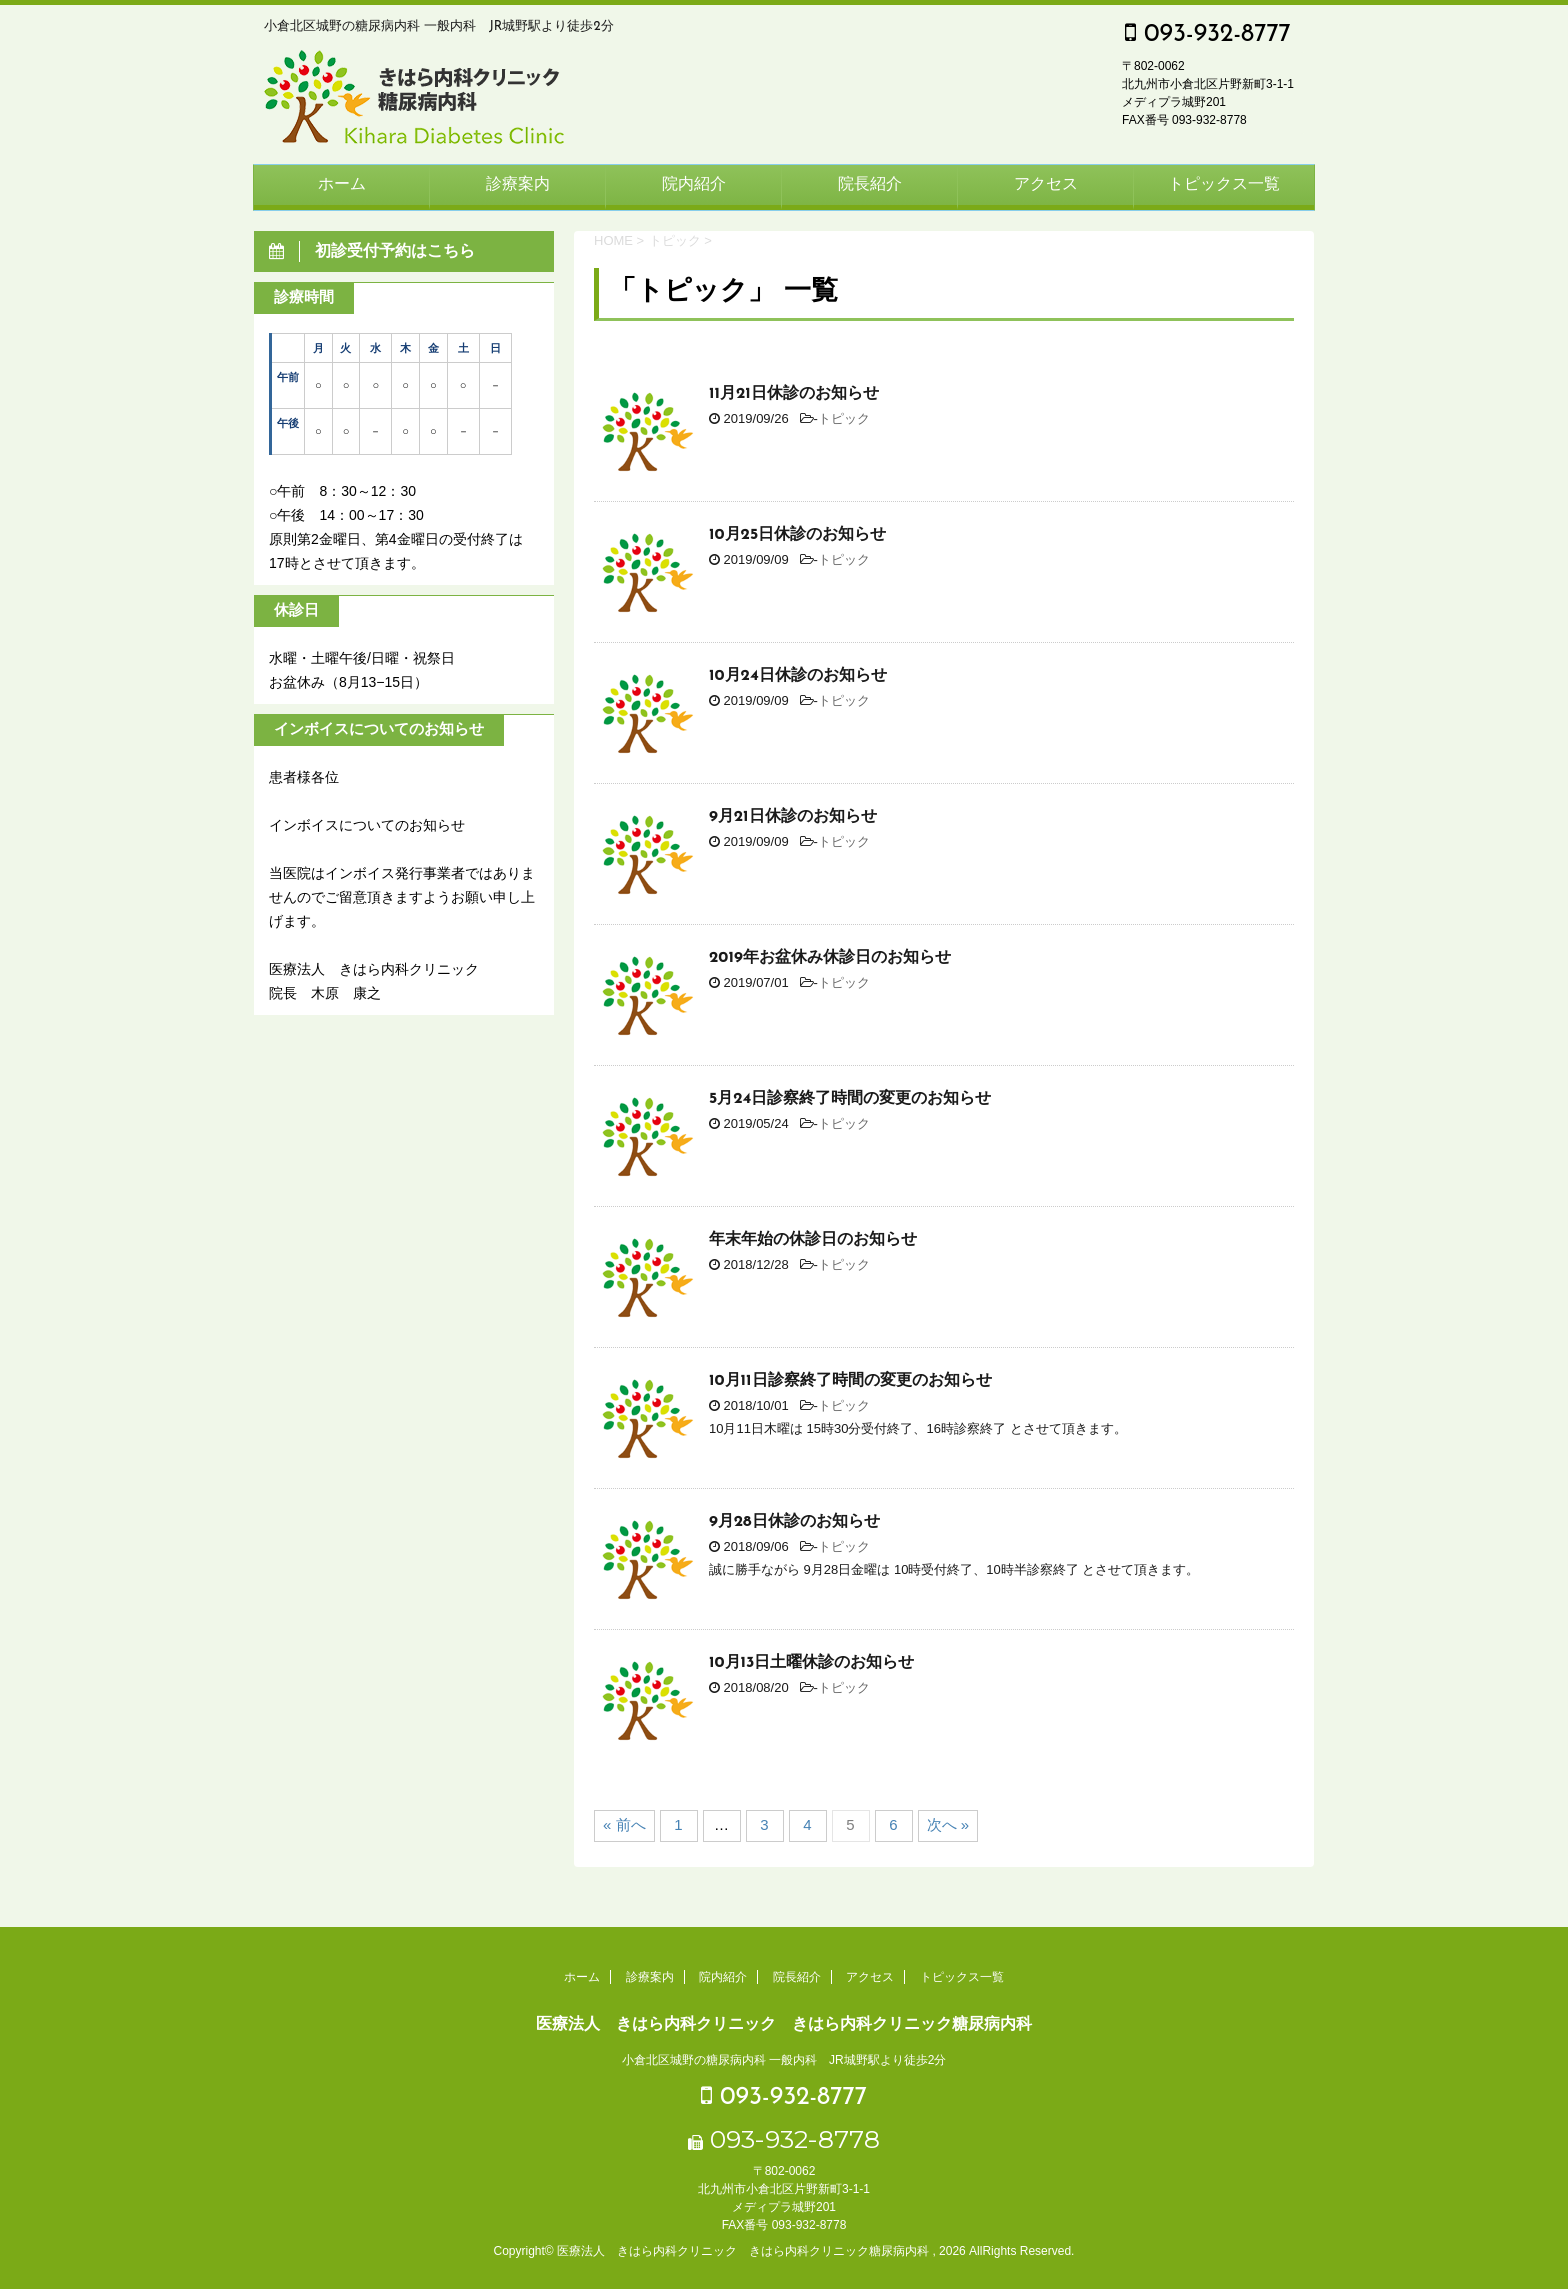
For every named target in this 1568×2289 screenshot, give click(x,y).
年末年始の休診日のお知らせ (813, 1240)
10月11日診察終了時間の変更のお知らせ (850, 1381)
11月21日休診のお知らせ (794, 394)
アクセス (1046, 185)
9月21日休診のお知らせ (793, 817)
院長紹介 (870, 185)
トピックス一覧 (1224, 185)
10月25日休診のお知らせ (797, 535)
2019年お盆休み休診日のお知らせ (830, 958)
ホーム (342, 185)
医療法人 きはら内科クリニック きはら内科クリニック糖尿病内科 (784, 2023)
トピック (844, 418)
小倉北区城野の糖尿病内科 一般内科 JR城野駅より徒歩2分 (784, 2060)
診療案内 (518, 185)
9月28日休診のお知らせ (794, 1522)
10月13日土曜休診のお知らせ (812, 1663)
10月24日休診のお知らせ (798, 676)
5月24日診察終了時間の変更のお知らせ (850, 1099)
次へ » (948, 1824)
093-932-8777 (1208, 34)
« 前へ (624, 1824)
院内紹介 (694, 185)
